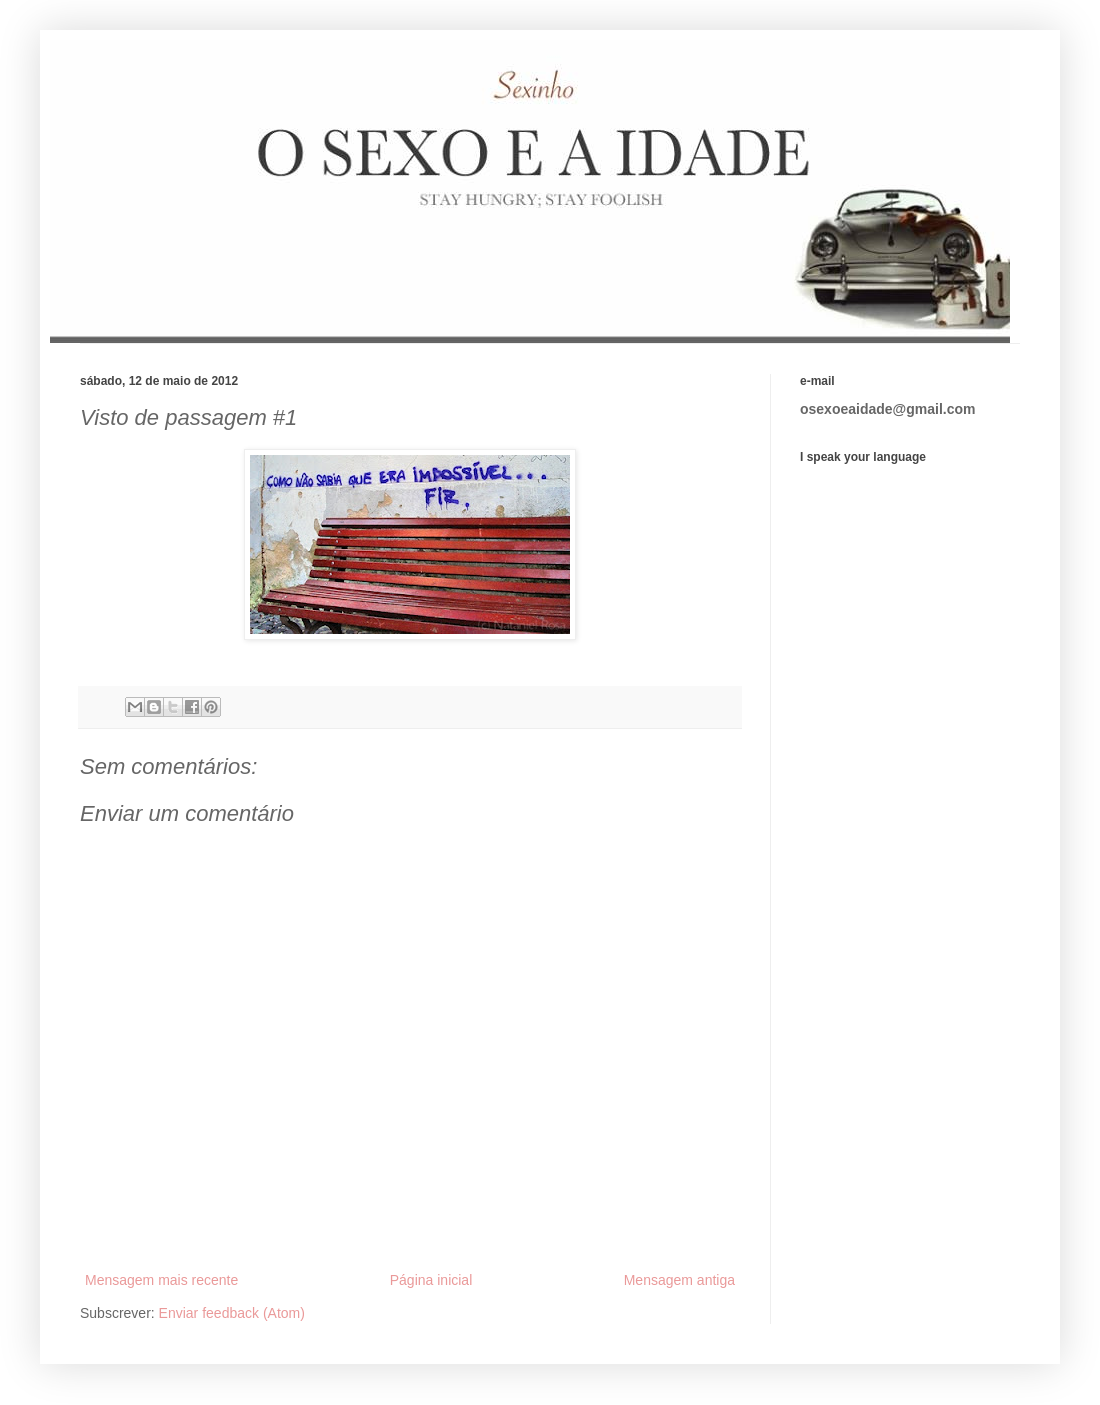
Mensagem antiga (679, 1280)
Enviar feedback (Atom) (232, 1313)
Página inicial (431, 1280)
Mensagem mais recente (161, 1280)
